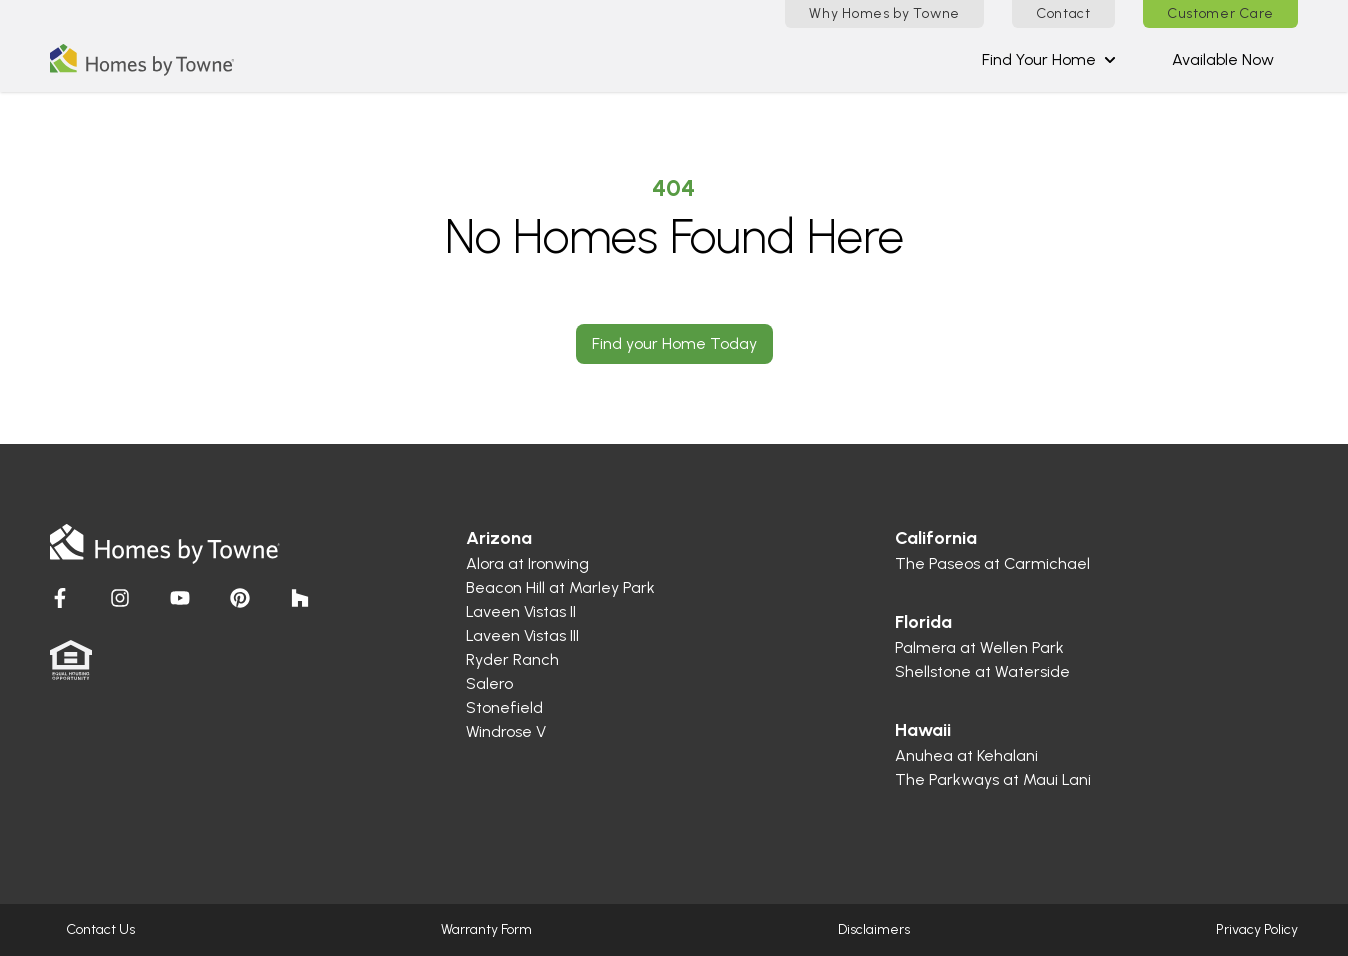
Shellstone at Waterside (982, 671)
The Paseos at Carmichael (992, 563)
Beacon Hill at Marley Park (560, 587)
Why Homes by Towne (884, 13)
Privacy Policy (1257, 929)
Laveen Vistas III (522, 635)
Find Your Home (1049, 59)
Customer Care (1220, 13)
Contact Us (100, 929)
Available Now (1223, 59)
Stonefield (504, 707)
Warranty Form (486, 929)
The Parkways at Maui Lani (993, 779)
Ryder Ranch (512, 659)
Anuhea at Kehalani (966, 755)
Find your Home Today (674, 343)
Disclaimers (874, 929)
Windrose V (506, 731)
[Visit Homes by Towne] (60, 598)
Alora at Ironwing (527, 563)
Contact (1063, 13)
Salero (489, 683)
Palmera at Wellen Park (979, 647)
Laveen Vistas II (521, 611)
